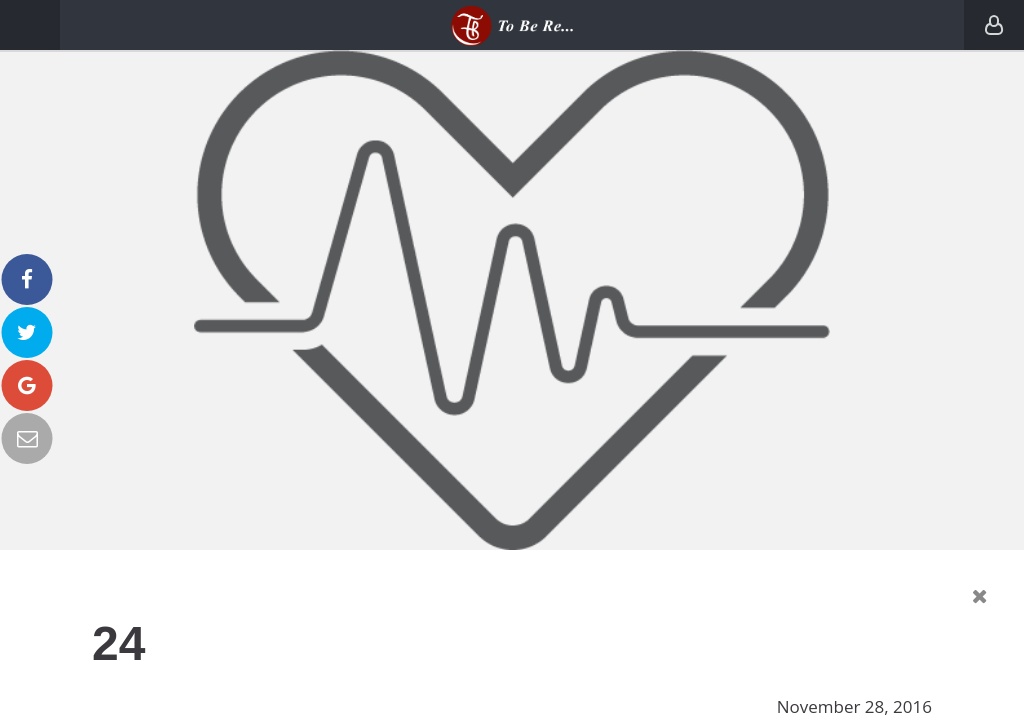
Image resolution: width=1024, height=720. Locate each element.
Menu (30, 25)
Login (994, 25)
